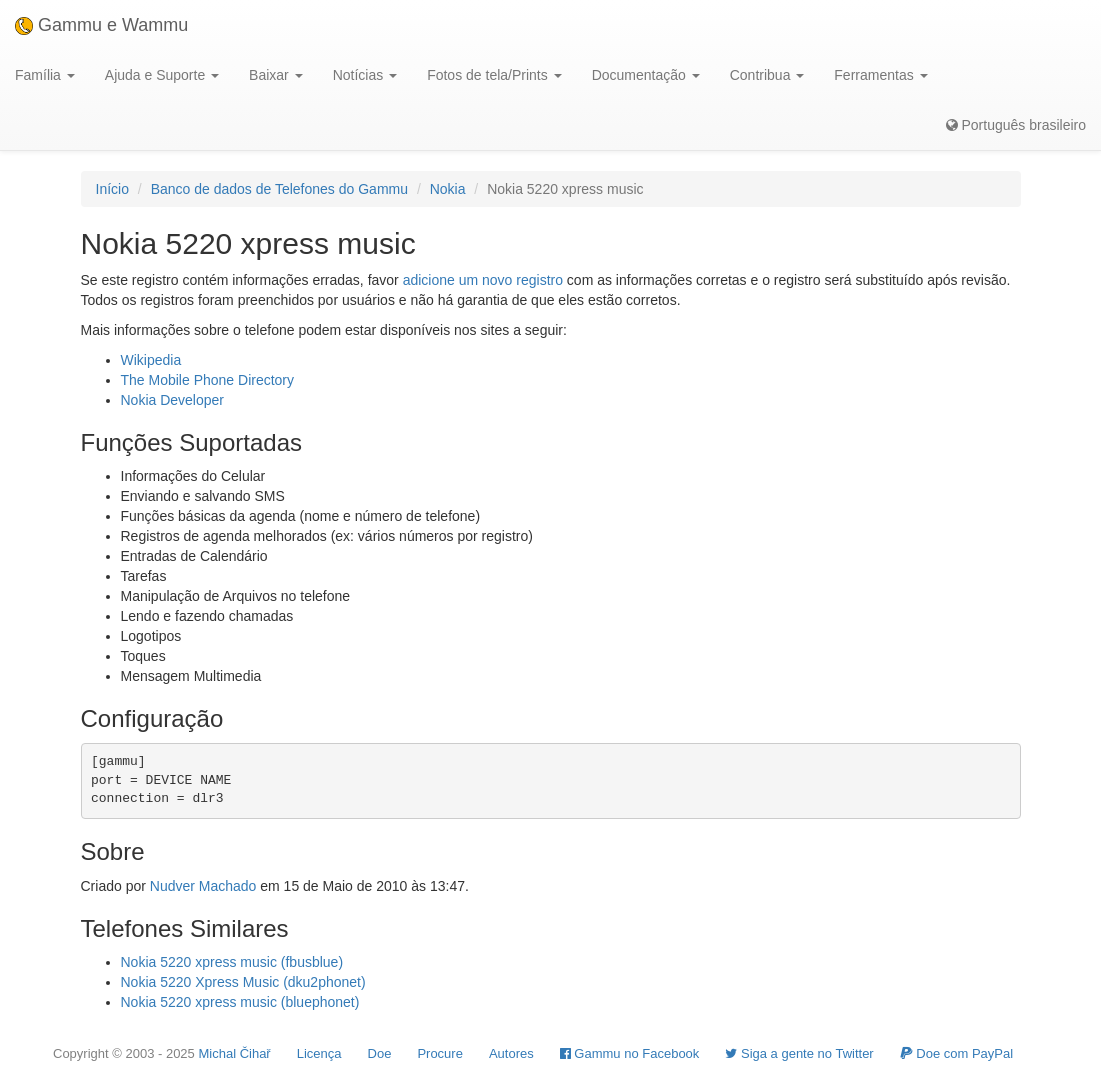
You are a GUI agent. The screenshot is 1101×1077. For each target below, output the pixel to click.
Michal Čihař (234, 1053)
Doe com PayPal (956, 1053)
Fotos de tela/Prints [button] (494, 75)
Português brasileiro (1016, 125)
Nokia (448, 189)
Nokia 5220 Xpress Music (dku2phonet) (243, 982)
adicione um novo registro (483, 280)
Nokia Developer (173, 400)
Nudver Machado (203, 886)
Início (112, 189)
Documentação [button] (646, 75)
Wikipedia (151, 360)
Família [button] (45, 75)
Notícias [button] (365, 75)
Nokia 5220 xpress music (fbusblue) (232, 962)
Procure (440, 1053)
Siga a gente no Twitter (799, 1053)
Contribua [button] (767, 75)
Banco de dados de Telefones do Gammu (279, 189)
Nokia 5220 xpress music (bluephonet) (240, 1002)
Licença (319, 1053)
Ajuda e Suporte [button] (162, 75)
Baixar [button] (276, 75)
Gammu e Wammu (101, 25)
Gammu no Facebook (630, 1053)
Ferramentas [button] (880, 75)
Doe (380, 1053)
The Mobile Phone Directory (208, 380)
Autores (511, 1053)
